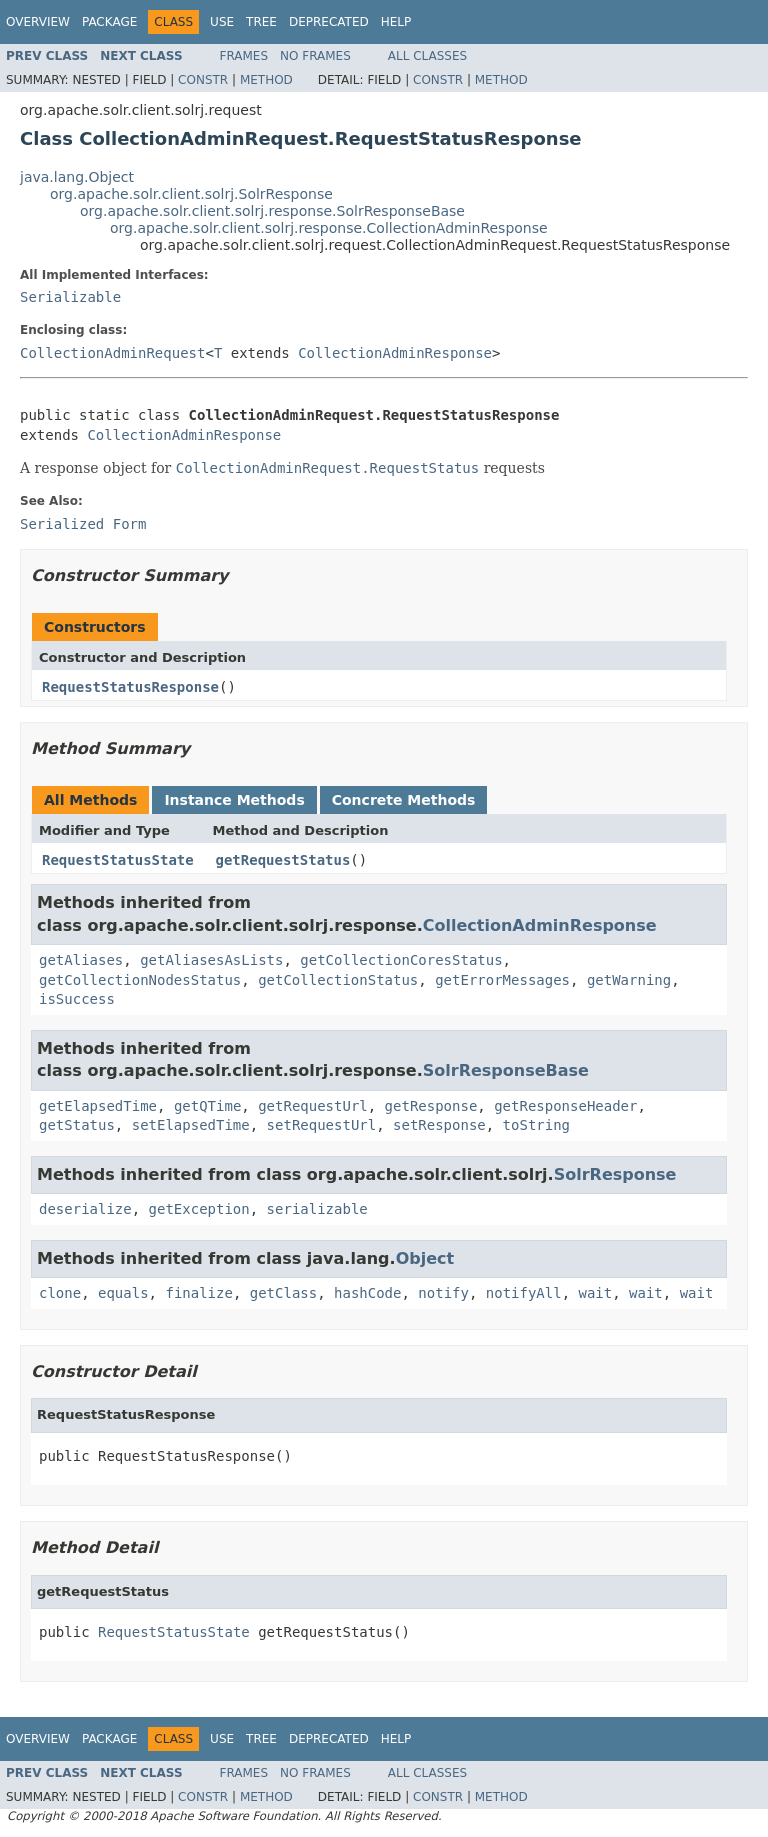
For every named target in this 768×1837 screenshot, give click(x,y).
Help (396, 22)
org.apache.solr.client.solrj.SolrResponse (191, 194)
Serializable (70, 297)
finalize (198, 1293)
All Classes (427, 56)
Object (425, 1258)
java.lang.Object (77, 177)
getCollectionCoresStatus (401, 960)
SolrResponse (615, 1174)
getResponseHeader (565, 1106)
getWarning (629, 980)
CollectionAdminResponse (395, 353)
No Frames (315, 56)
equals (123, 1293)
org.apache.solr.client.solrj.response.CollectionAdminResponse (329, 228)
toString (536, 1125)
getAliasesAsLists (211, 960)
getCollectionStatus (338, 980)
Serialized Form (83, 524)
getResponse (431, 1106)
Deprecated (329, 22)
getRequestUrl (313, 1106)
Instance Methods (234, 800)
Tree (261, 22)
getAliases (81, 960)
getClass (283, 1293)
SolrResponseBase (506, 1070)
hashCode (367, 1293)
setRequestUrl (322, 1125)
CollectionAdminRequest (112, 353)
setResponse (439, 1125)
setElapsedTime (191, 1125)
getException (199, 1209)
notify (443, 1293)
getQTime (207, 1106)
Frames (244, 56)
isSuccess (77, 999)
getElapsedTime (98, 1106)
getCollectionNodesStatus (140, 980)
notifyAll (524, 1293)
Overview (38, 22)
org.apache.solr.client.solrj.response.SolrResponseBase (272, 211)
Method (266, 80)
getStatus (77, 1125)
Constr (203, 80)
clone (60, 1293)
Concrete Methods (404, 800)
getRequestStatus (283, 860)
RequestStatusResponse (130, 687)
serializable (317, 1209)
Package (109, 22)
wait (596, 1293)
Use (222, 22)
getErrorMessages (502, 980)
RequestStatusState (118, 860)
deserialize (85, 1209)
